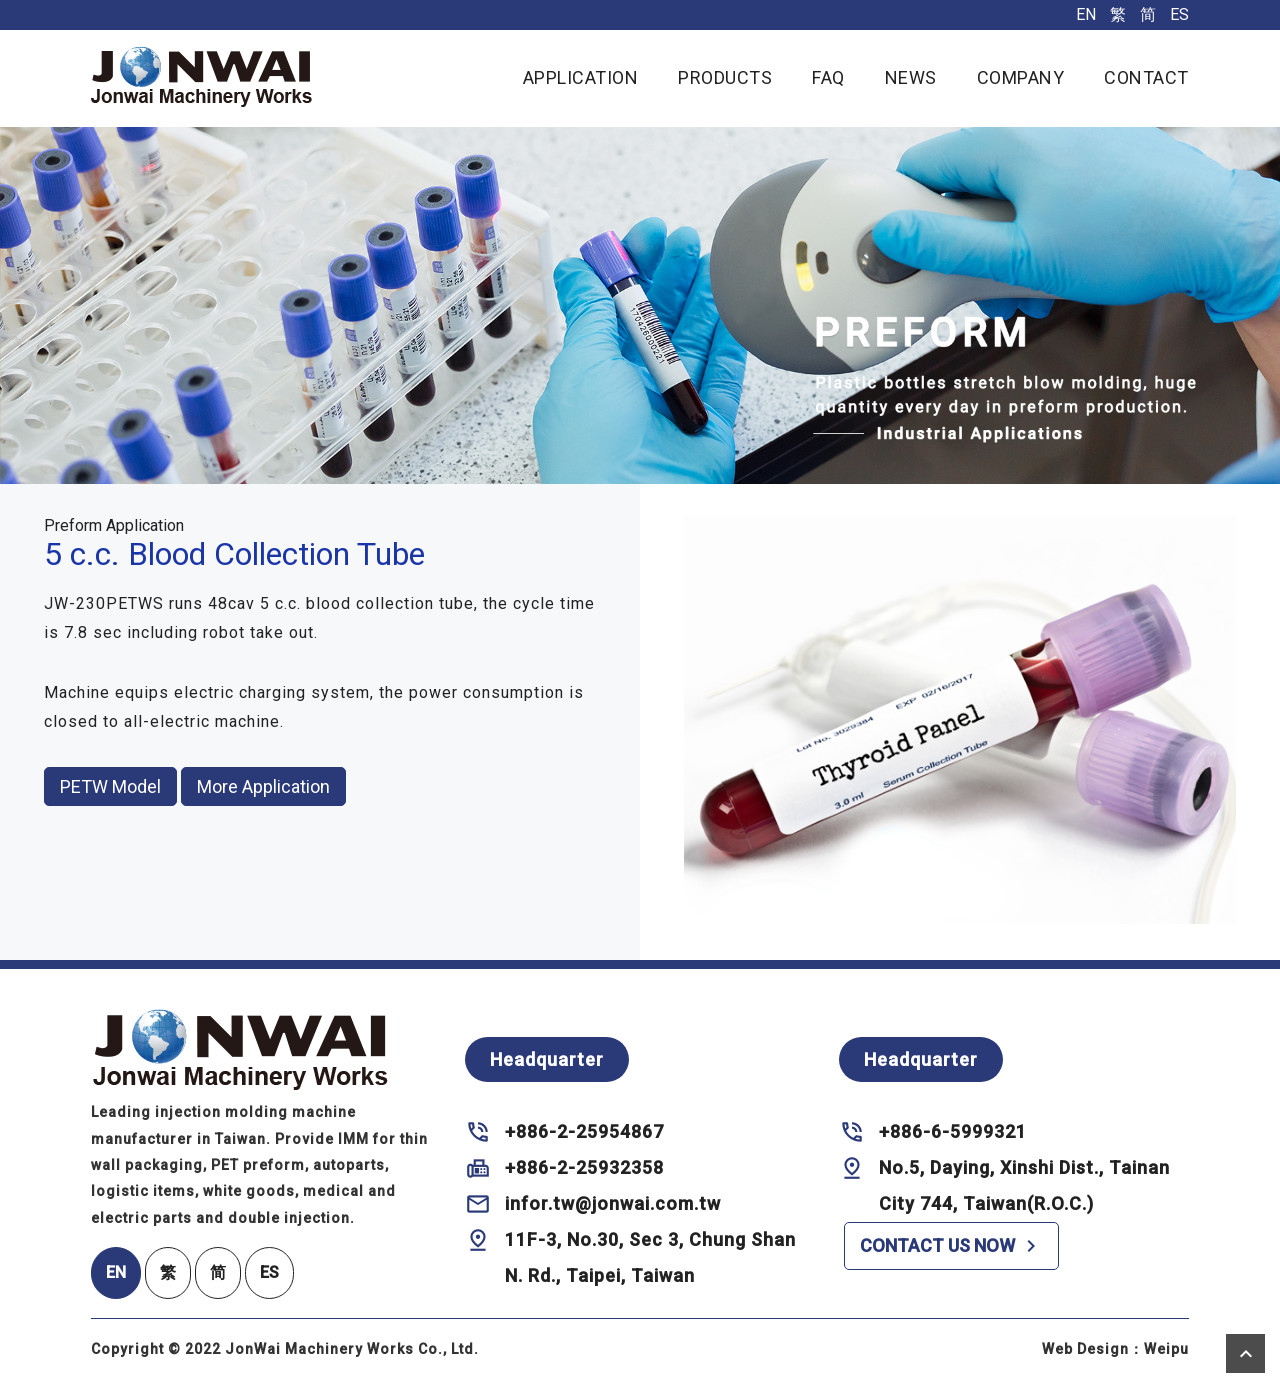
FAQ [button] (828, 77)
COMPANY (1021, 77)
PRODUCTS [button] (725, 77)
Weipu (1166, 1349)
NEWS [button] (911, 77)
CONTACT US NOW (951, 1246)
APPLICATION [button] (581, 77)
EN (1086, 14)
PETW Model (110, 786)
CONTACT (1146, 77)
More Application (263, 786)
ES (1179, 14)
